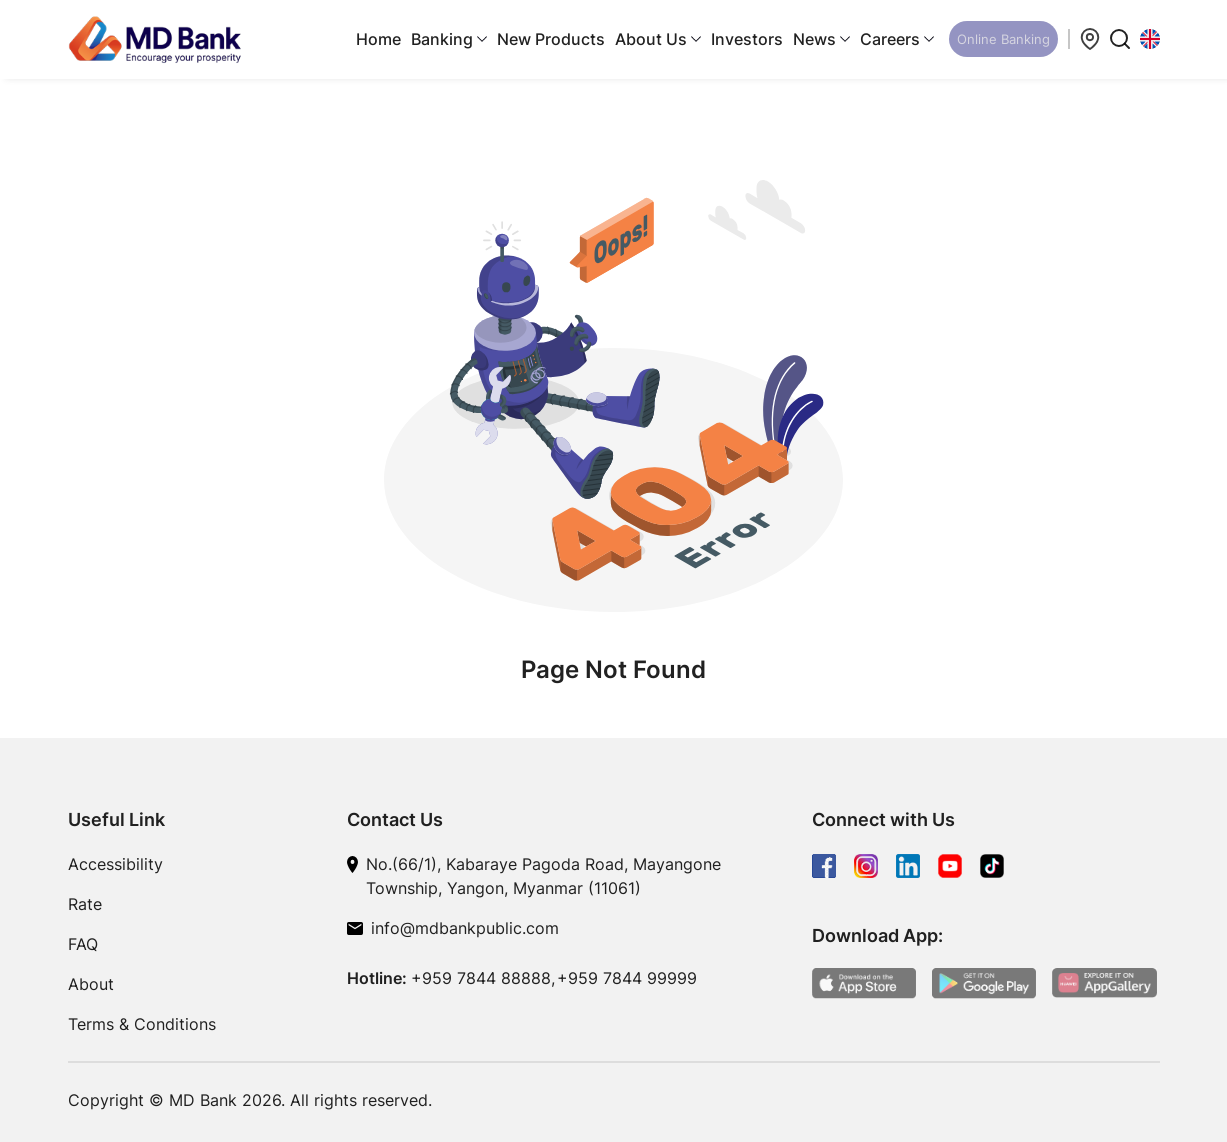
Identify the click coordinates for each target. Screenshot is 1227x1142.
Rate (85, 904)
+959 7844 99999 (627, 978)
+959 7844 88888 (481, 978)
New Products (551, 39)
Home (378, 39)
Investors (747, 39)
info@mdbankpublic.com (465, 928)
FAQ (83, 944)
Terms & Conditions (142, 1024)
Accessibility (115, 864)
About (91, 984)
